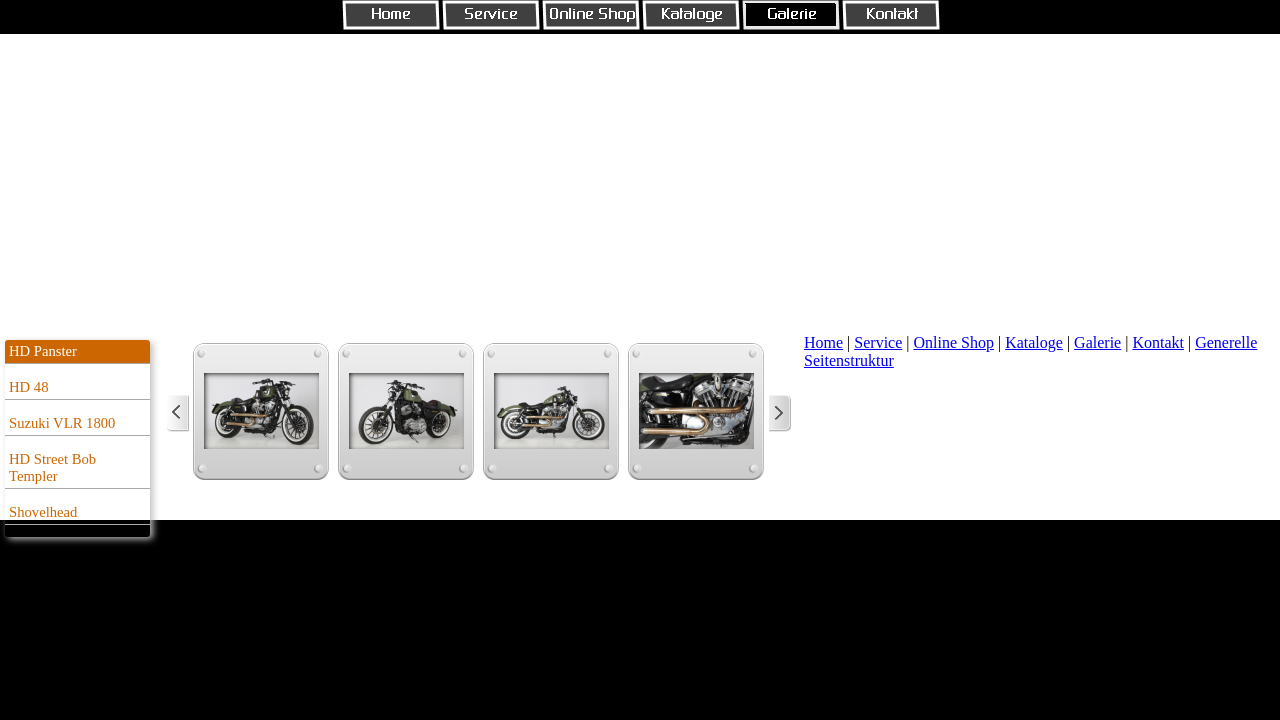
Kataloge (1034, 342)
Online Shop (954, 342)
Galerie (1097, 342)
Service (878, 342)
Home (823, 342)
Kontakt (1158, 342)
